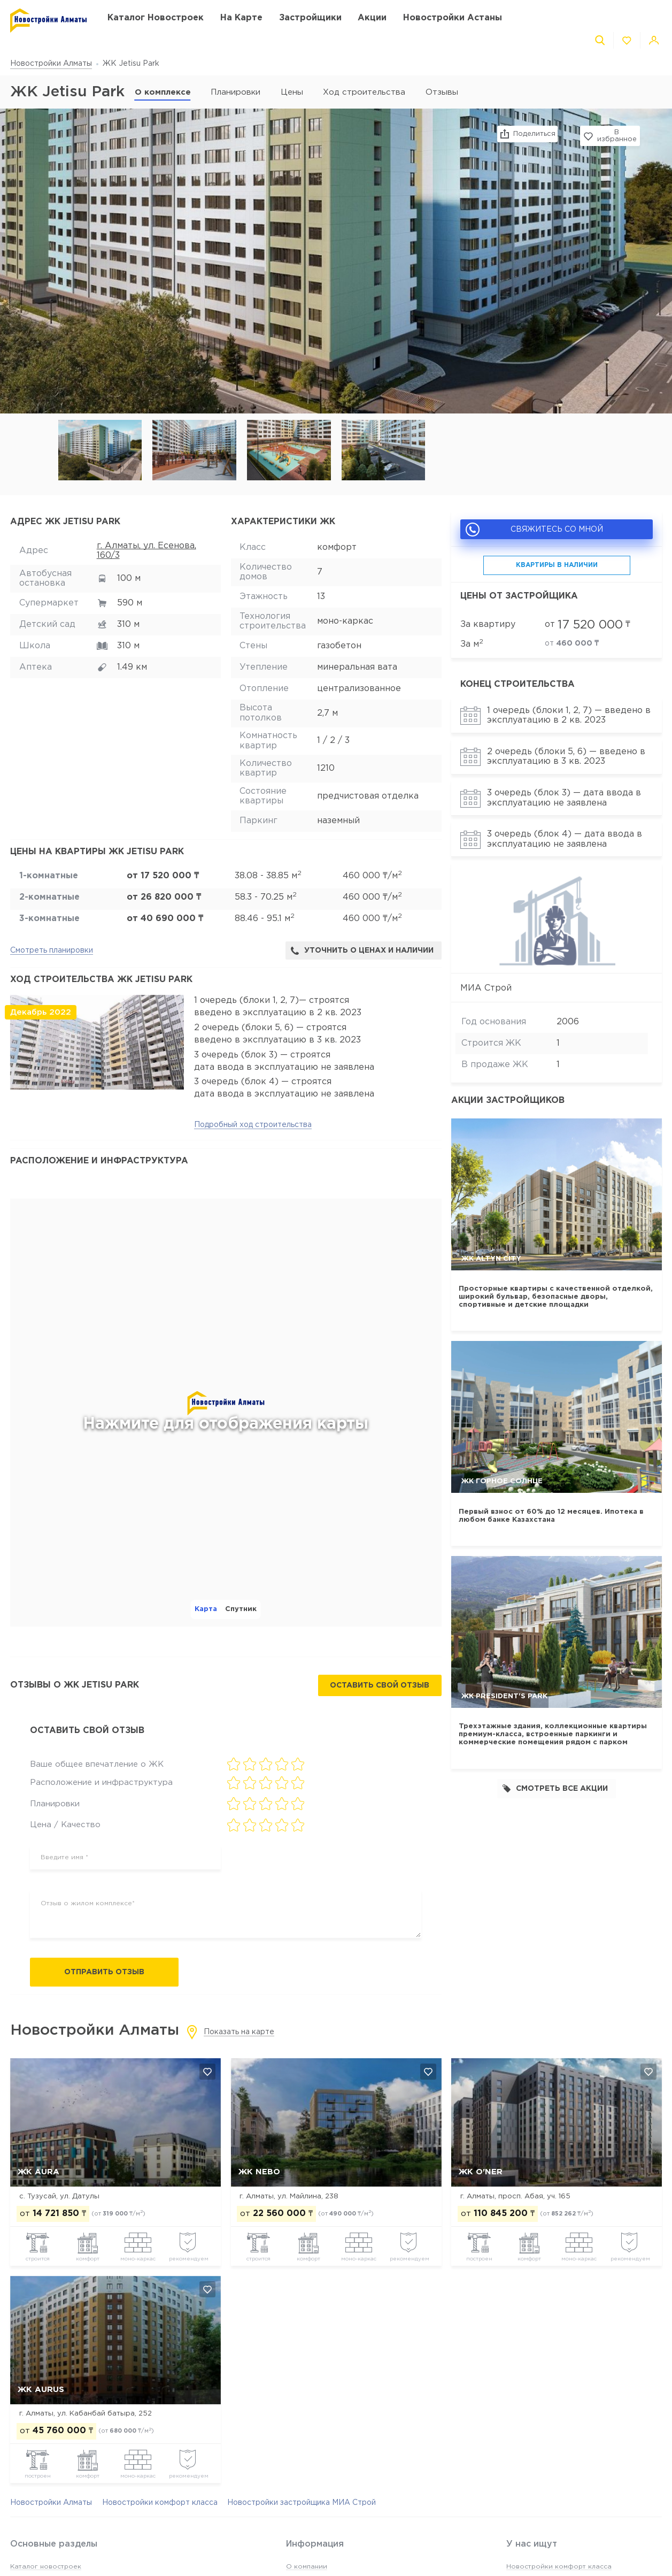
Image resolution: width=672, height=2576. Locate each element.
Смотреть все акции (555, 1788)
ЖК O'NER (481, 2171)
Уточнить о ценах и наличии (362, 951)
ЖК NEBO (259, 2171)
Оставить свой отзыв (379, 1685)
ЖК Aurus (41, 2389)
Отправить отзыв (104, 1972)
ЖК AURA (38, 2171)
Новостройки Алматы (51, 63)
